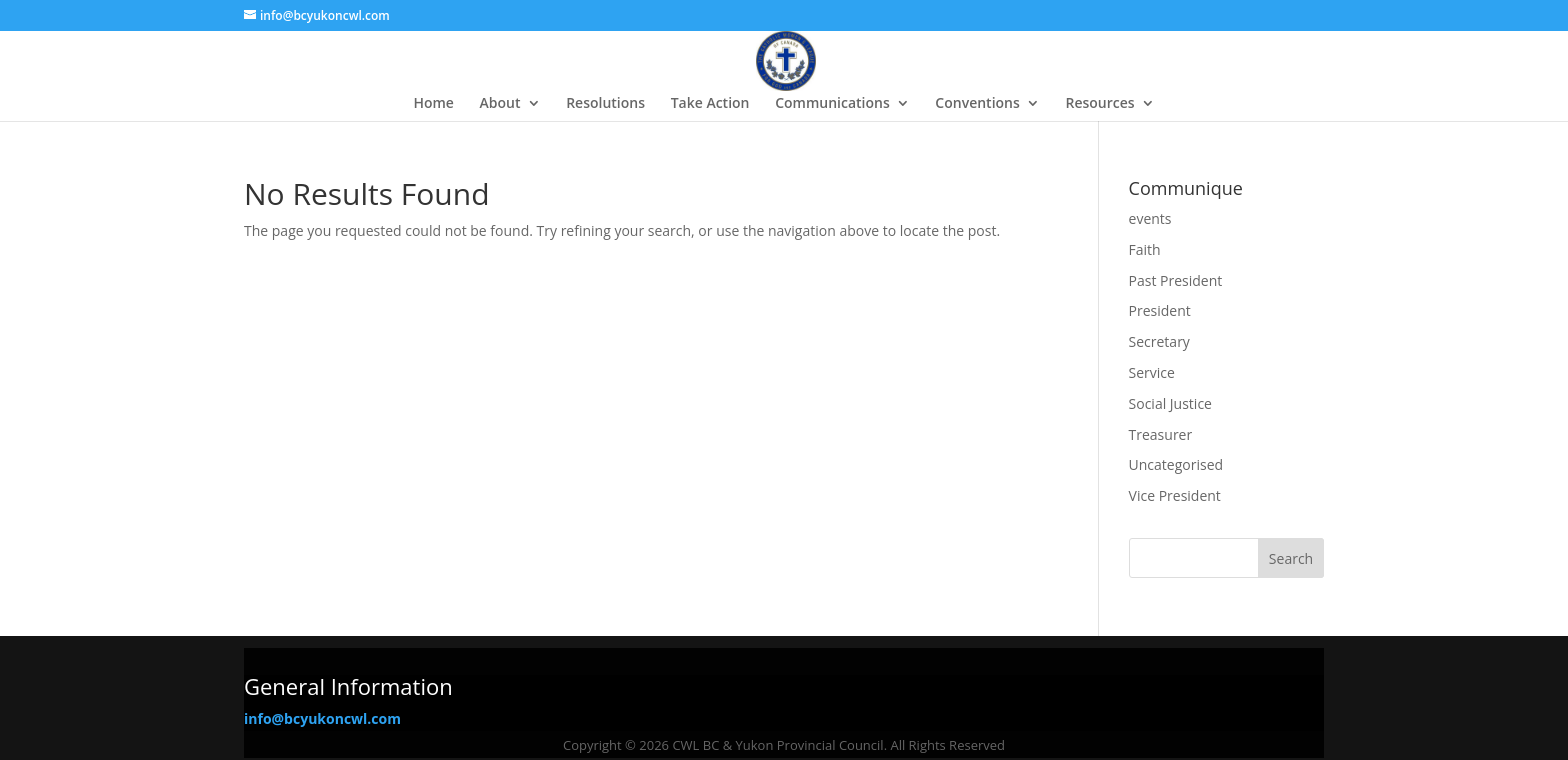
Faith (1145, 249)
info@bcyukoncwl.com (322, 718)
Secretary (1159, 341)
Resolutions (605, 104)
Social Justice (1170, 403)
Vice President (1175, 495)
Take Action (710, 104)
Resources (1099, 104)
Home (433, 104)
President (1160, 310)
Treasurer (1161, 434)
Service (1152, 372)
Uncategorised (1176, 464)
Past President (1176, 280)
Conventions (977, 104)
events (1150, 218)
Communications (832, 104)
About (500, 104)
